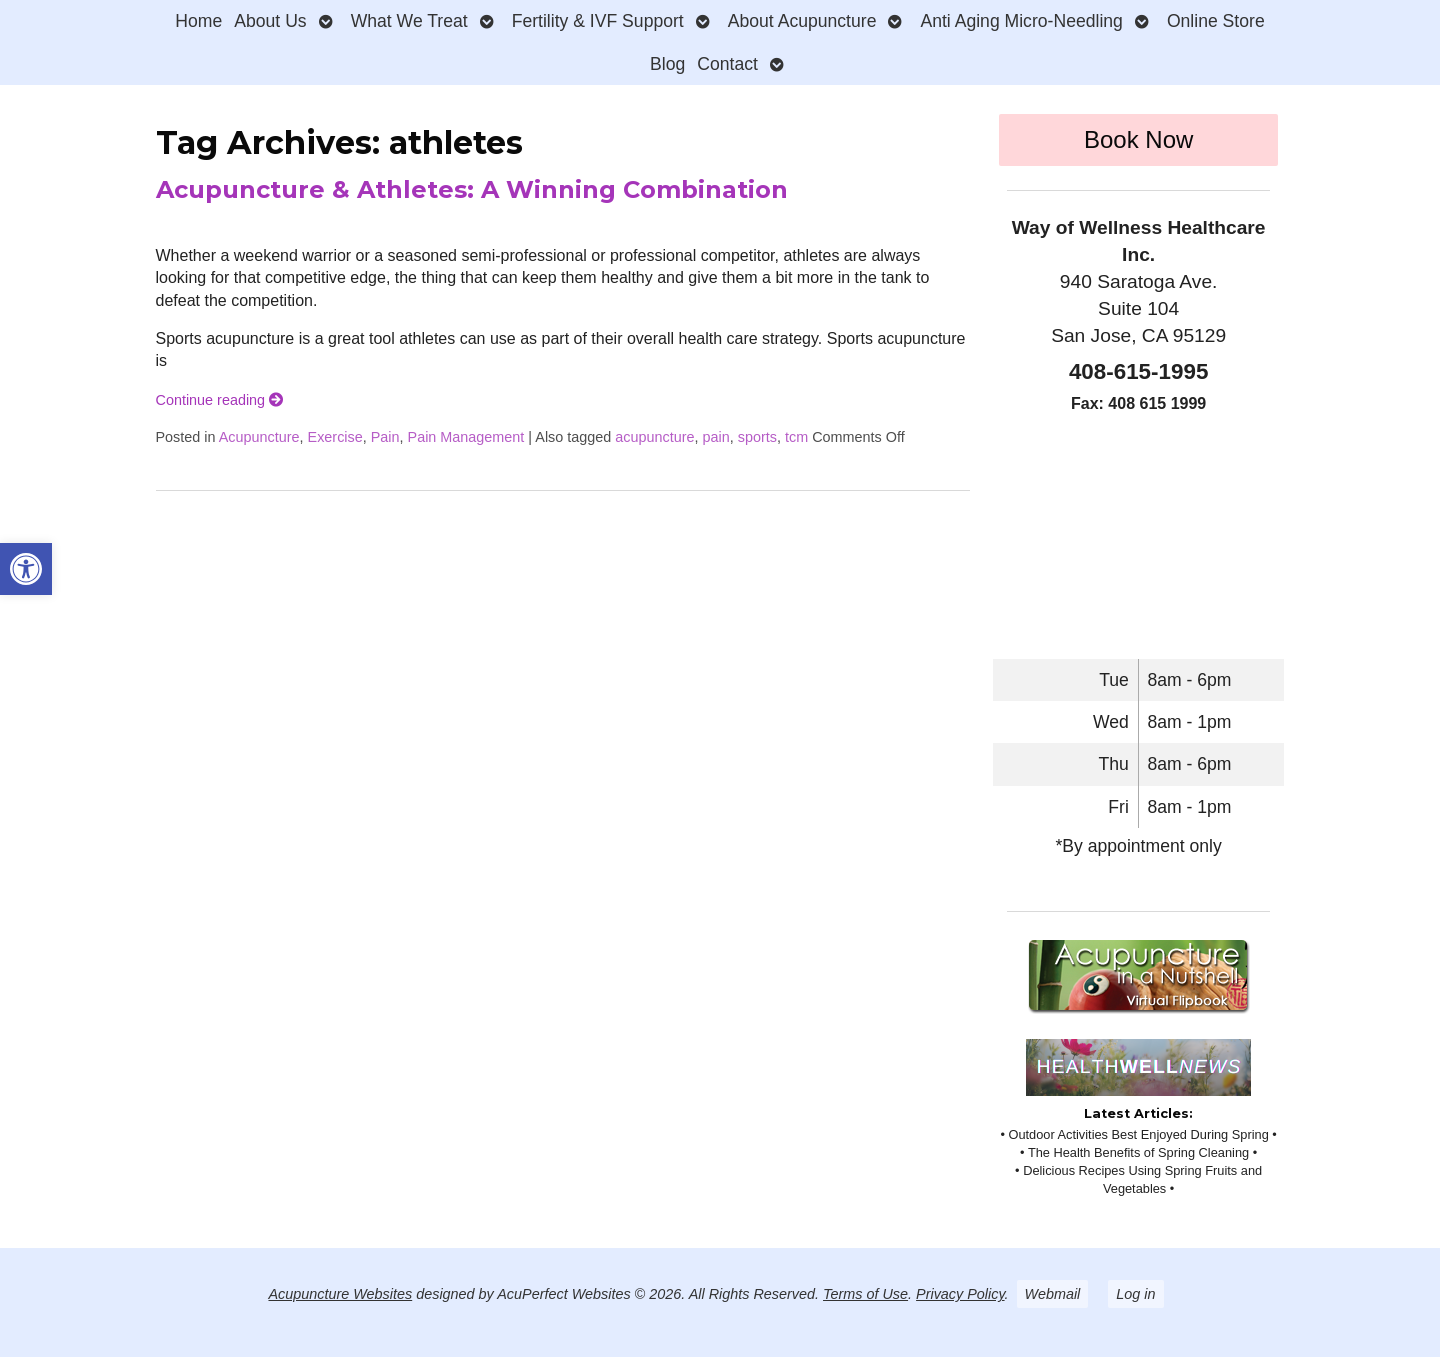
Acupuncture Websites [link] (340, 1294)
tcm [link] (796, 437)
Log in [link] (1135, 1294)
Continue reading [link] (220, 400)
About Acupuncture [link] (802, 21)
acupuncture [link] (654, 437)
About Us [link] (270, 21)
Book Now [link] (1138, 139)
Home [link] (198, 21)
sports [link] (757, 437)
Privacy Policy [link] (960, 1294)
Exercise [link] (335, 437)
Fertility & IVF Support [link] (598, 21)
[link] (26, 569)
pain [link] (716, 437)
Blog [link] (667, 64)
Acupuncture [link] (259, 437)
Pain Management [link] (466, 437)
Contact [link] (727, 64)
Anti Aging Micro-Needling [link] (1021, 21)
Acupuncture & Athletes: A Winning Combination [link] (472, 189)
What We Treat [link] (409, 21)
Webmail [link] (1053, 1294)
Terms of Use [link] (865, 1294)
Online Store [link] (1216, 21)
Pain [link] (385, 437)
